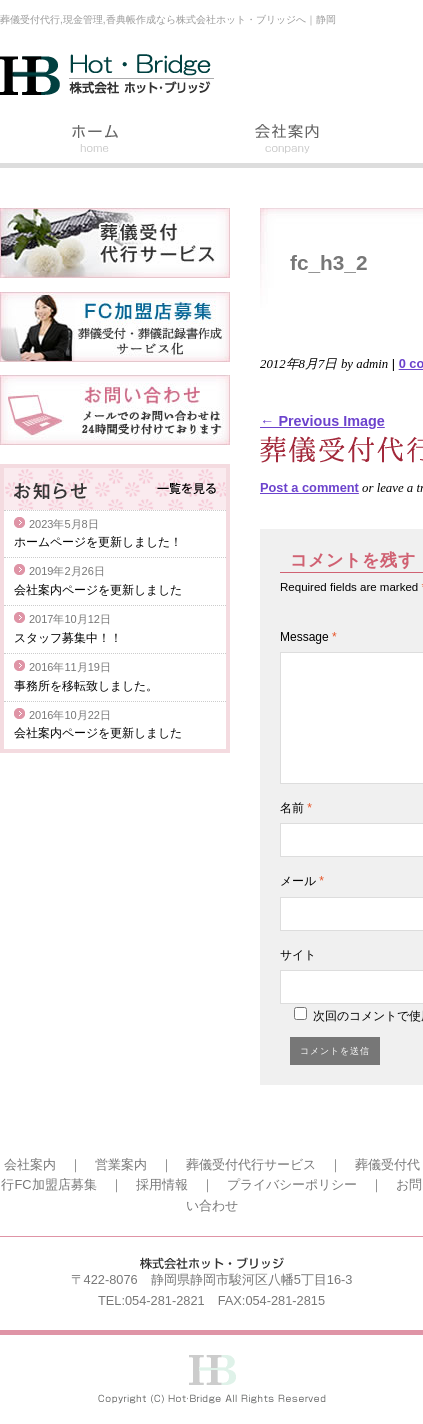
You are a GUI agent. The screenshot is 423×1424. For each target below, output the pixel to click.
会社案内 (288, 141)
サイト (298, 955)
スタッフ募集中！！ (68, 638)
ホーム (96, 141)
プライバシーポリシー (292, 1184)
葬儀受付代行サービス (251, 1164)
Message (308, 637)
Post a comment (309, 487)
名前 (296, 808)
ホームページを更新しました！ (98, 542)
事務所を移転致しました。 (86, 686)
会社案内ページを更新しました (98, 590)
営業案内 (121, 1164)
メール (302, 881)
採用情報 (162, 1184)
